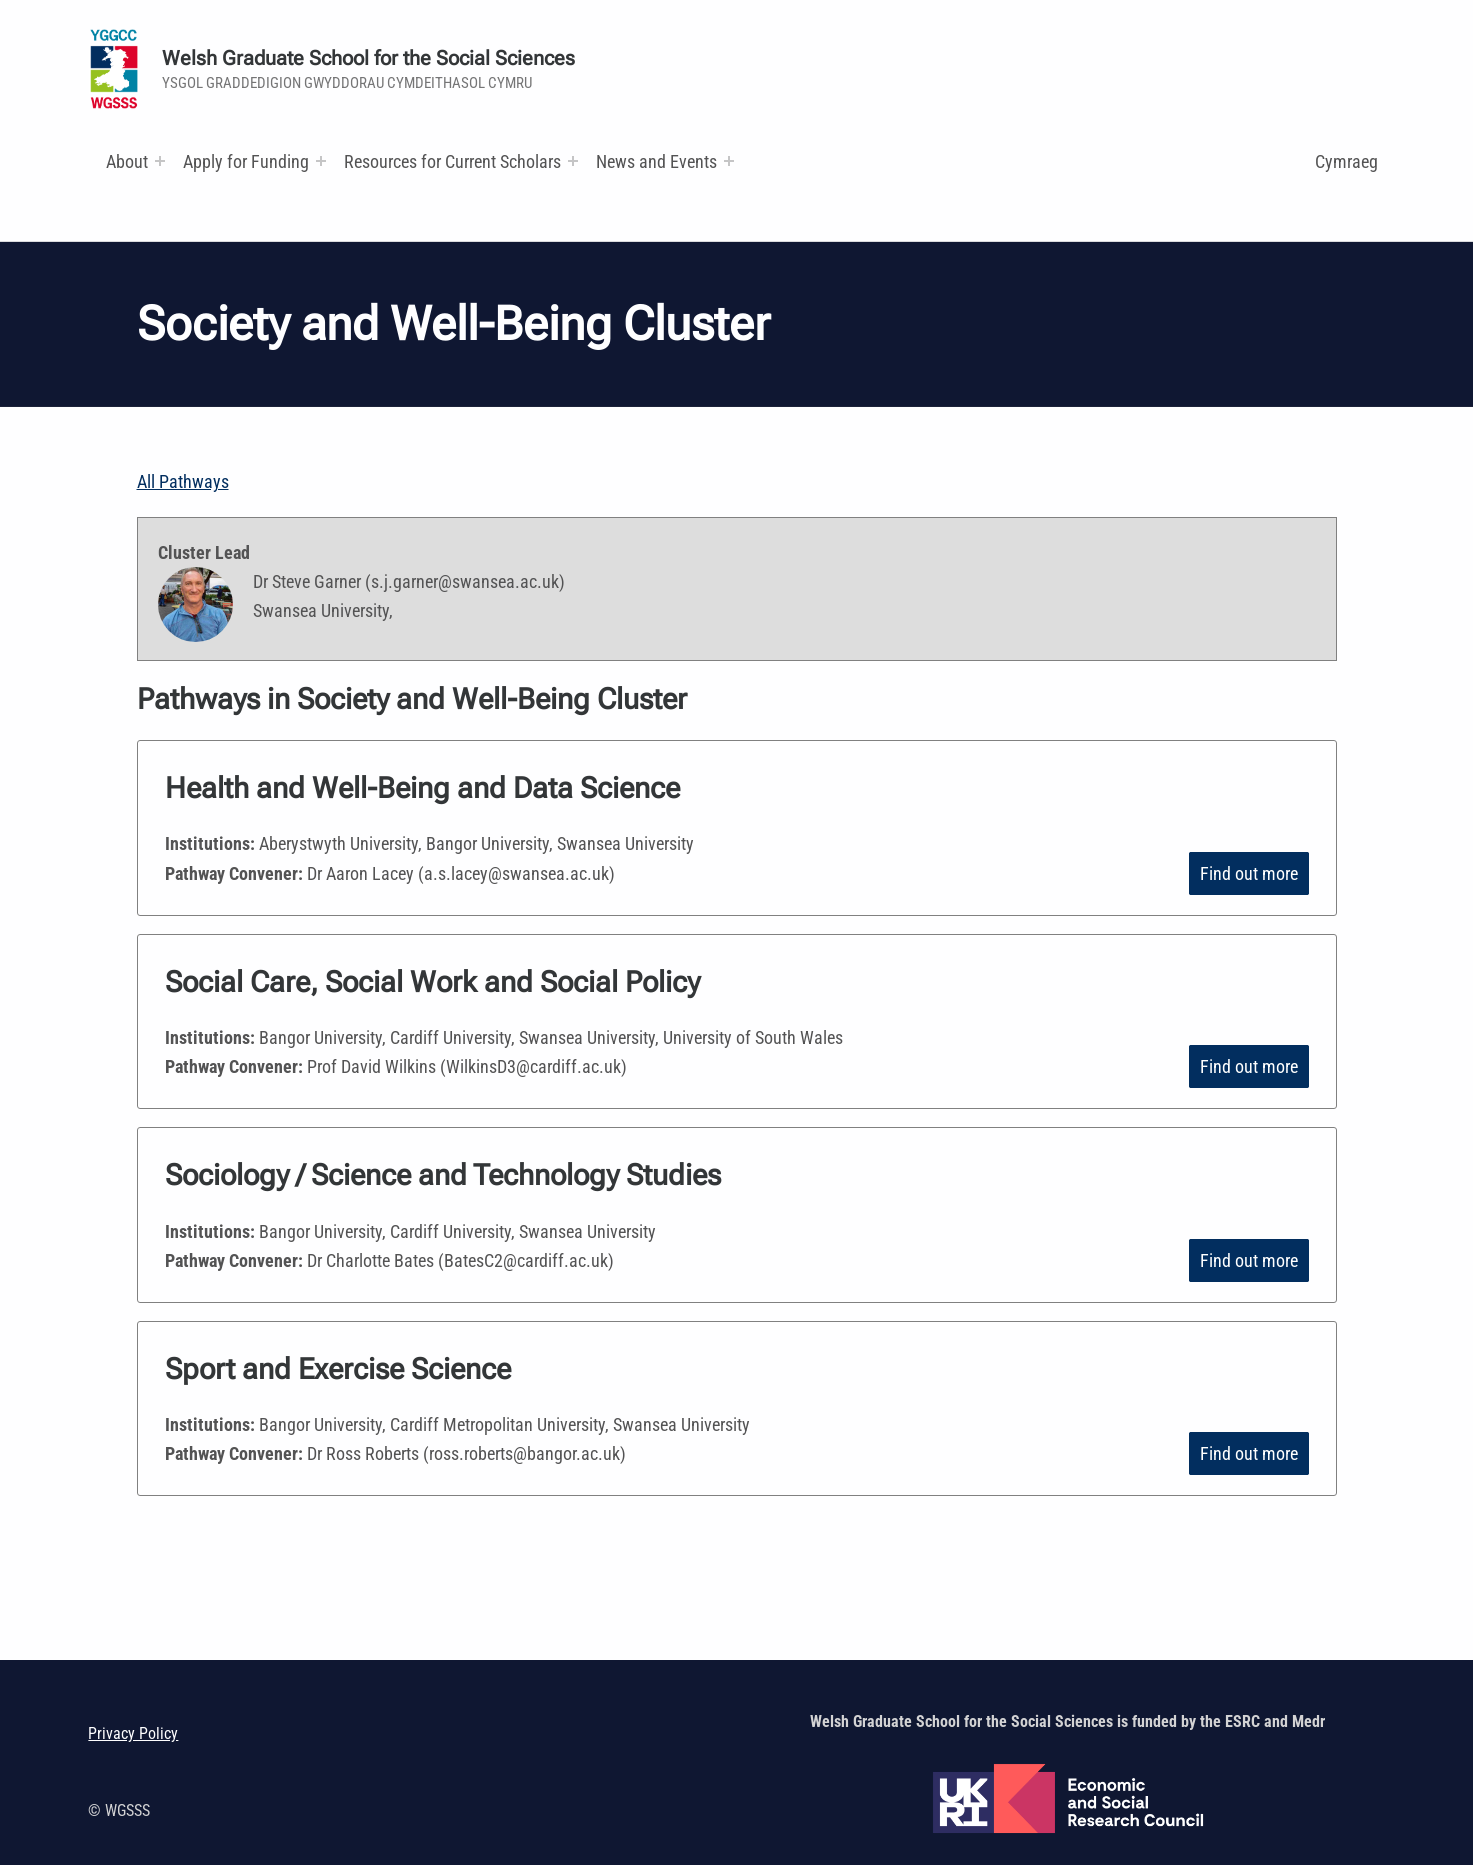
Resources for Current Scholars (452, 161)
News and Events (656, 161)
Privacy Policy (133, 1733)
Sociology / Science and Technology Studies (448, 1175)
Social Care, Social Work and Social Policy (440, 982)
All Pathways (183, 481)
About (127, 161)
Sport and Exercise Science (338, 1369)
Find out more (1249, 873)
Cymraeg (1346, 161)
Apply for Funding (246, 161)
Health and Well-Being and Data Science (422, 788)
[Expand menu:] (160, 161)
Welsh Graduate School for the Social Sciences (368, 58)
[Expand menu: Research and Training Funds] (573, 161)
